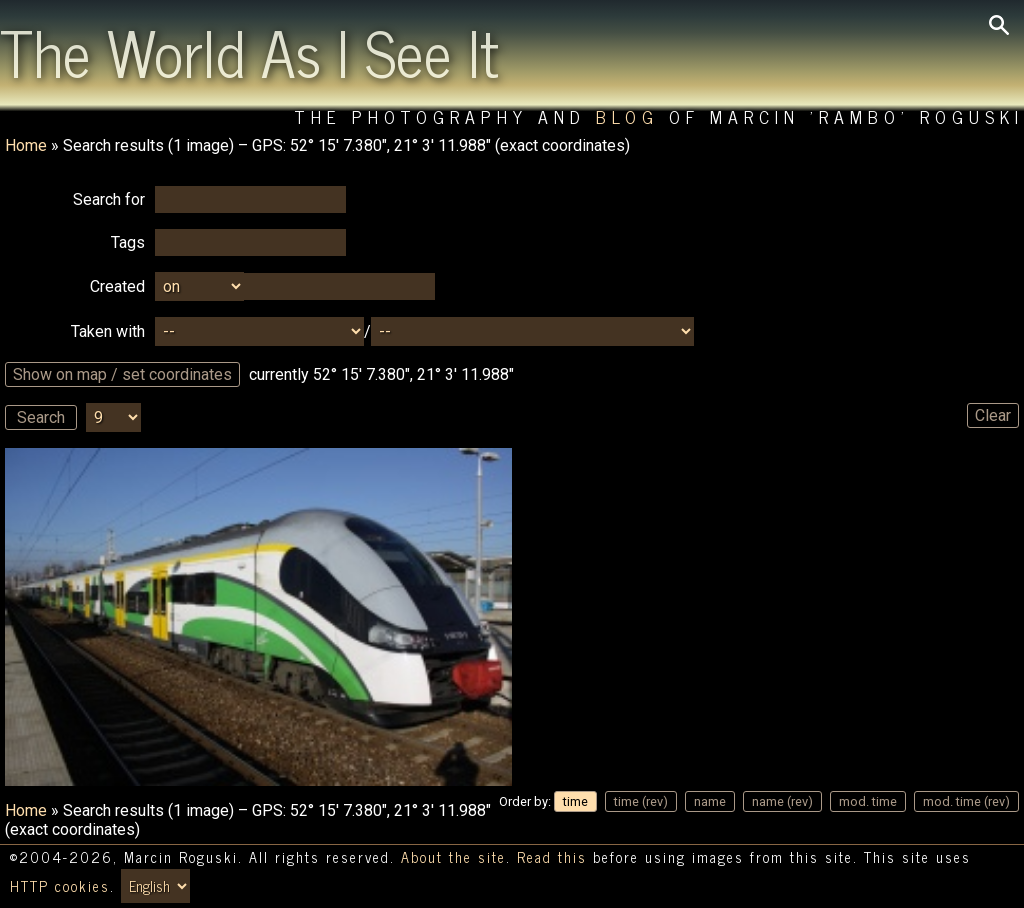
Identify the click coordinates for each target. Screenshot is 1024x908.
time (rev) (641, 801)
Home (26, 145)
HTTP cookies (60, 886)
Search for (109, 199)
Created (117, 286)
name (710, 801)
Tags (128, 242)
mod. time (868, 801)
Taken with (108, 331)
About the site (453, 857)
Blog (627, 116)
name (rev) (782, 801)
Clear (993, 415)
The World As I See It (249, 51)
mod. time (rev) (966, 801)
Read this (552, 857)
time (575, 801)
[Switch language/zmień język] (155, 886)
